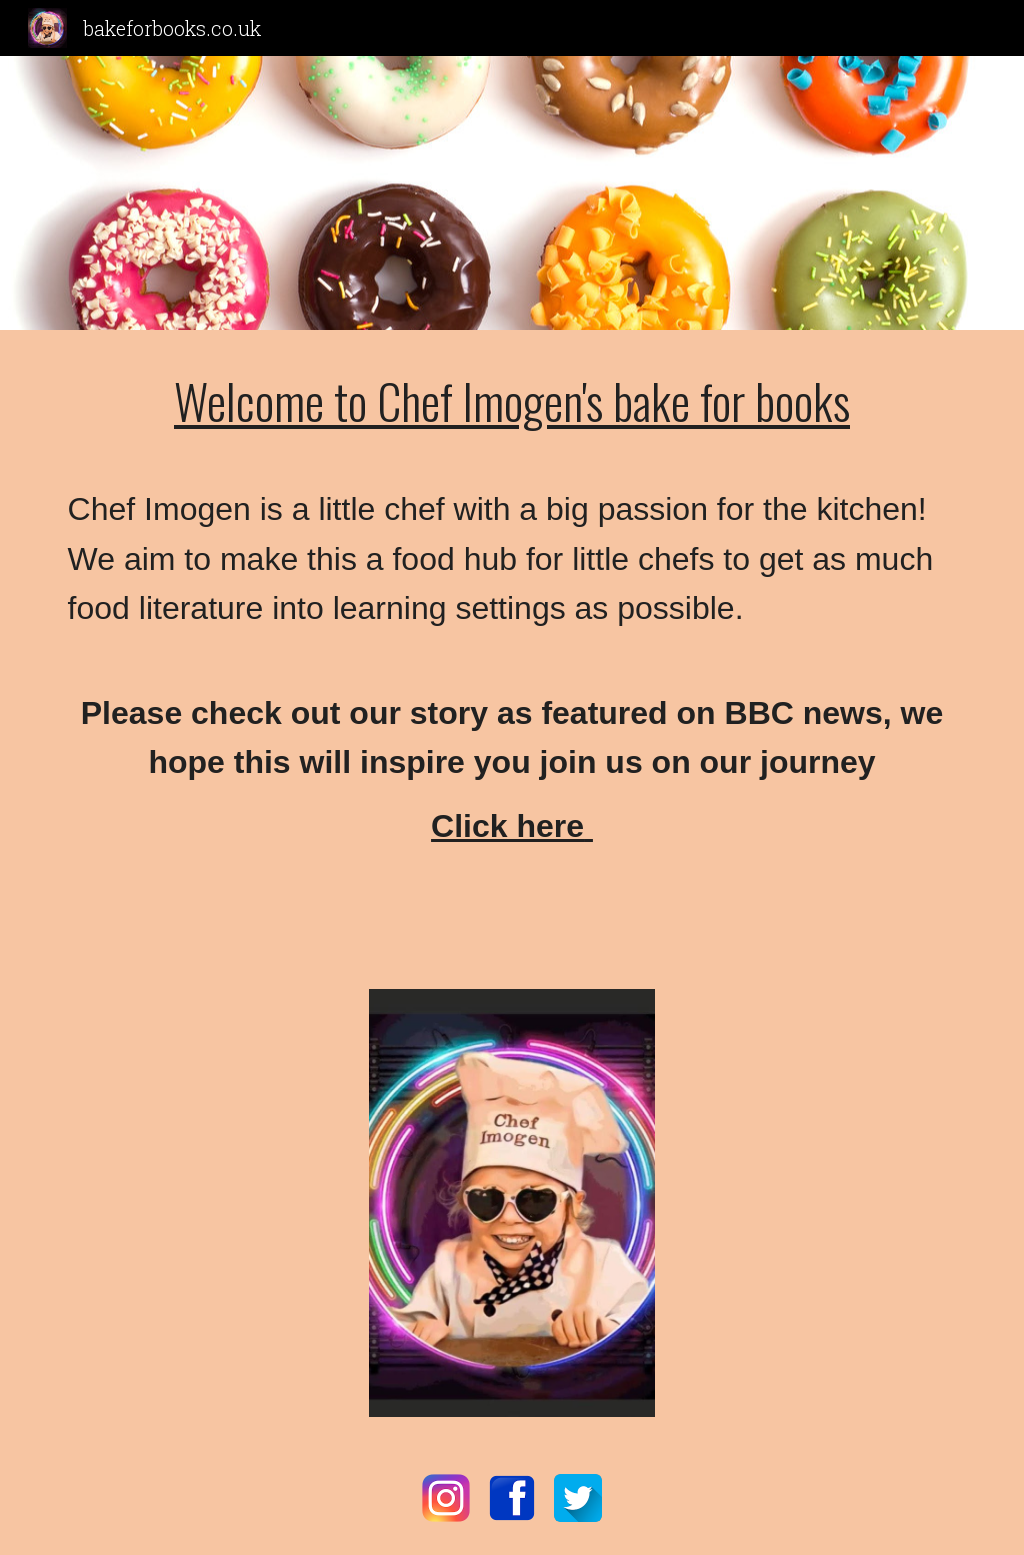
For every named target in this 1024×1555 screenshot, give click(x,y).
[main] (512, 652)
